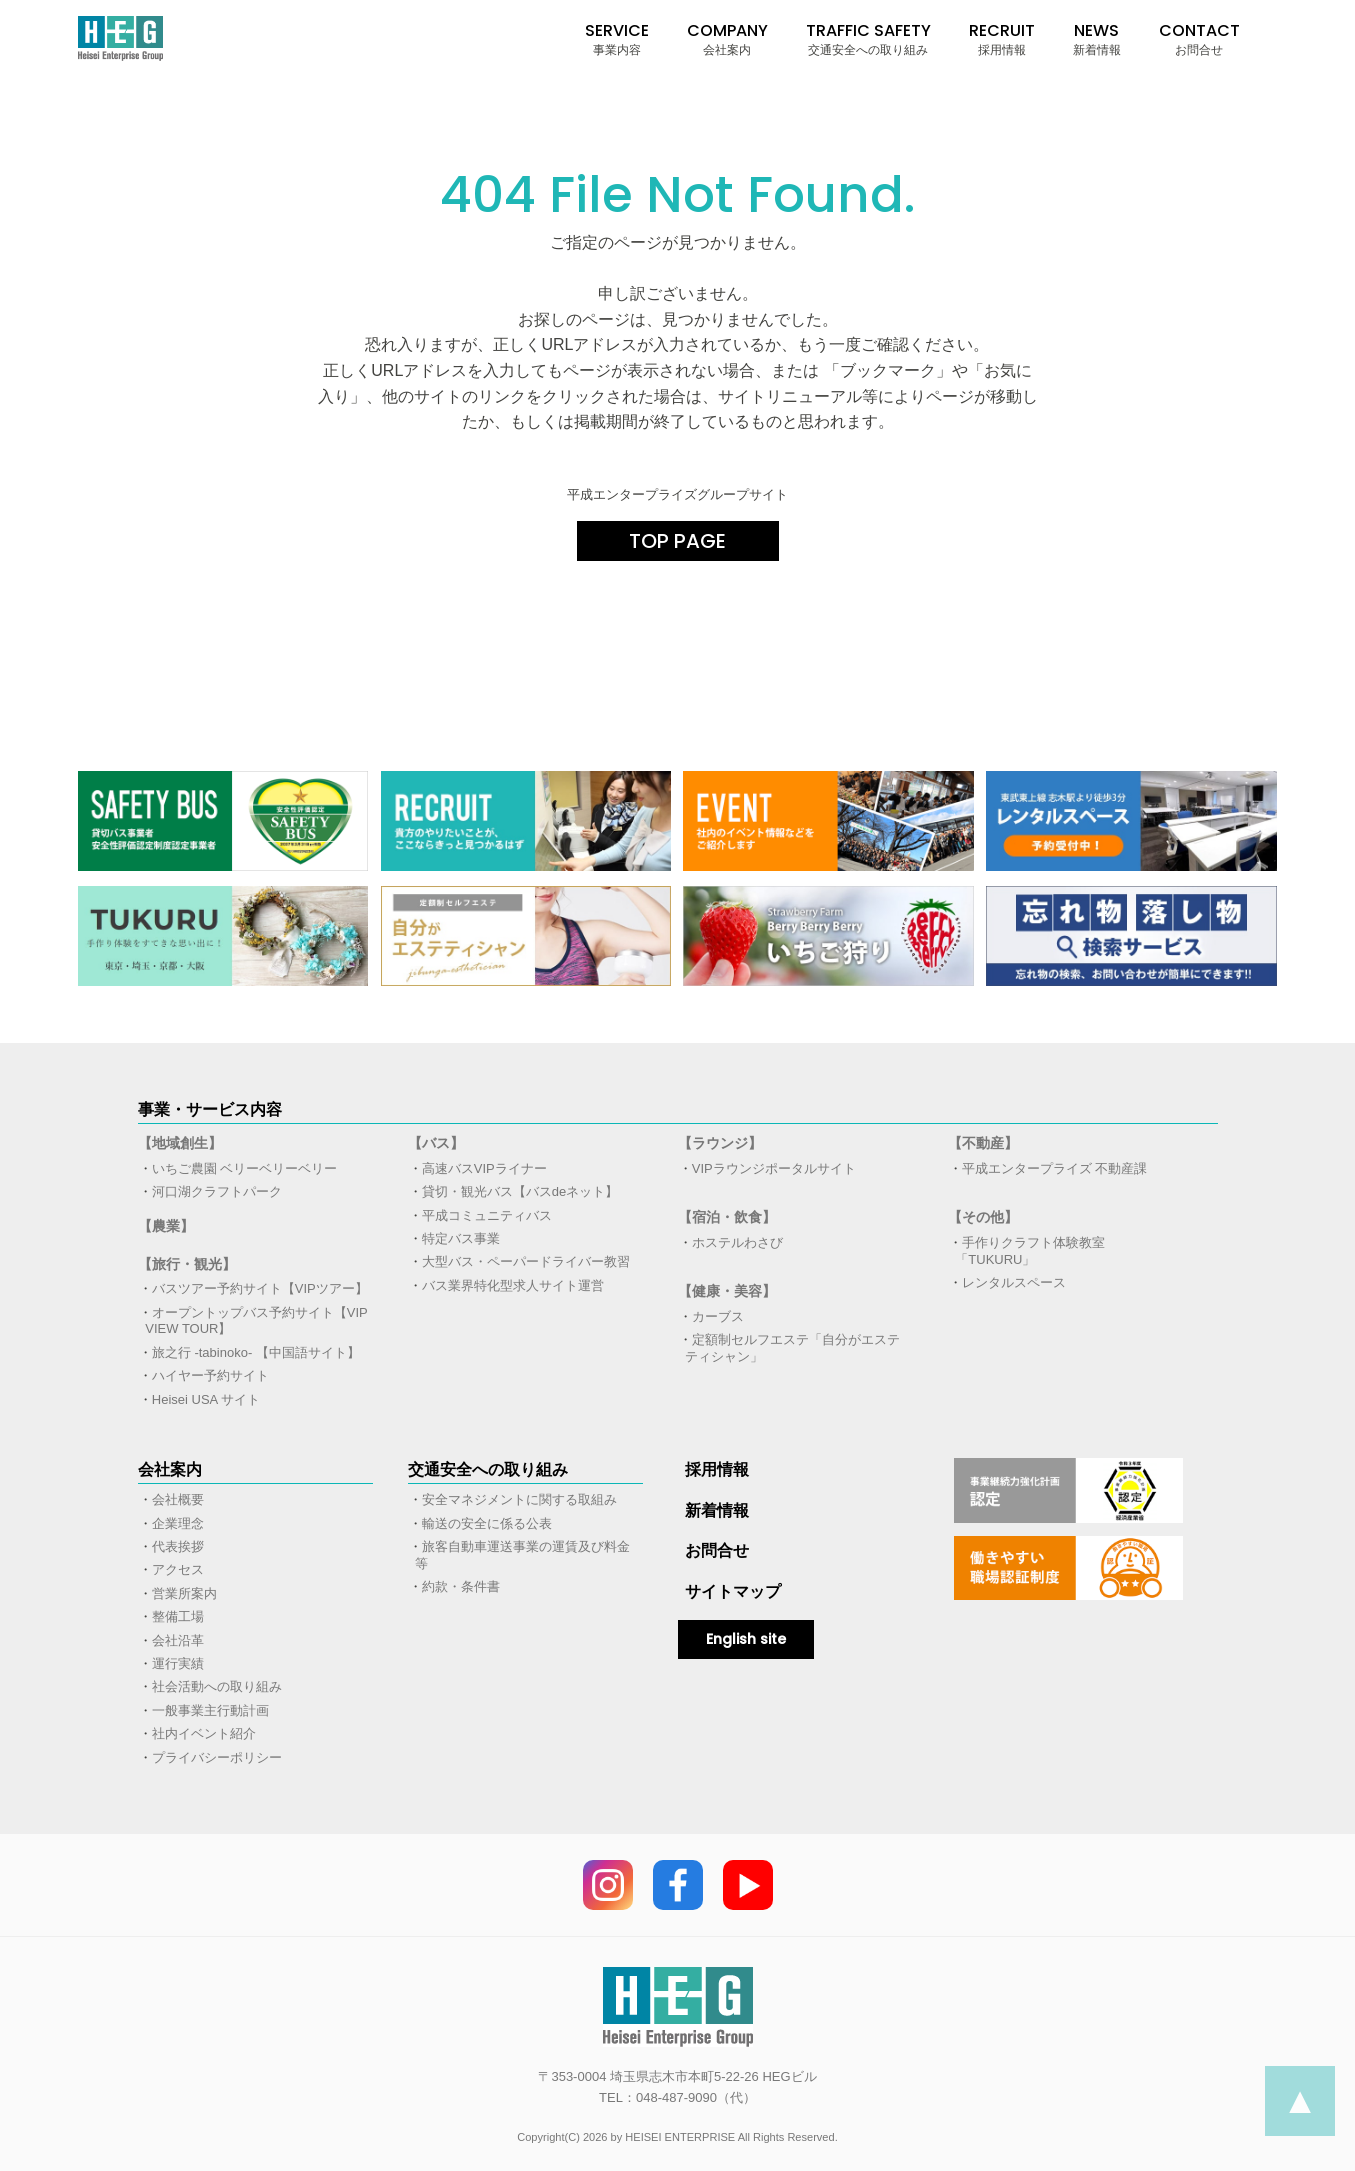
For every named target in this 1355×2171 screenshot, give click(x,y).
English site (746, 1639)
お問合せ (717, 1550)
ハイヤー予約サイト (210, 1375)
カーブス (718, 1316)
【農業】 (166, 1226)
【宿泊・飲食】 (727, 1217)
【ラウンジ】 (720, 1143)
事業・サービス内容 (210, 1109)
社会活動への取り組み (217, 1686)
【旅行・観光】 (187, 1264)
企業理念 (178, 1523)
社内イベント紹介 (204, 1733)
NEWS (1097, 39)
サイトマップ (733, 1591)
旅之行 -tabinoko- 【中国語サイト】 (256, 1352)
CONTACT (1199, 39)
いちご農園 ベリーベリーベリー (245, 1168)
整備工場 (178, 1616)
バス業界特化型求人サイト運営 (513, 1285)
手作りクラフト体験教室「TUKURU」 (1030, 1251)
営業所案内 (184, 1593)
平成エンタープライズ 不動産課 (1055, 1168)
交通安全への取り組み (488, 1469)
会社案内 (170, 1469)
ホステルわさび (737, 1242)
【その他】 (983, 1217)
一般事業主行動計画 (210, 1710)
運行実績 (178, 1663)
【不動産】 (983, 1143)
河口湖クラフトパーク (217, 1191)
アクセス (178, 1569)
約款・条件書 (461, 1586)
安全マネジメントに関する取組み (519, 1499)
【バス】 (436, 1143)
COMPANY (727, 39)
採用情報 (717, 1469)
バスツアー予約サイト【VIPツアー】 (260, 1288)
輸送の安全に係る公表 (487, 1523)
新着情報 (717, 1510)
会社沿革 (178, 1640)
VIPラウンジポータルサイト (774, 1168)
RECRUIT (1002, 39)
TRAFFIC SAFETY (868, 39)
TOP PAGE (677, 541)
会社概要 (178, 1499)
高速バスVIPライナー (484, 1168)
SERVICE (617, 39)
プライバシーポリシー (217, 1757)
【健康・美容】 (727, 1291)
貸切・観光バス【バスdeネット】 (520, 1191)
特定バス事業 (461, 1238)
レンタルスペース (1014, 1282)
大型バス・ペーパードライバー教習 (526, 1261)
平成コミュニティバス (487, 1215)
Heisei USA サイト (206, 1399)
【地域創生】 (180, 1143)
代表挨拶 (178, 1546)
